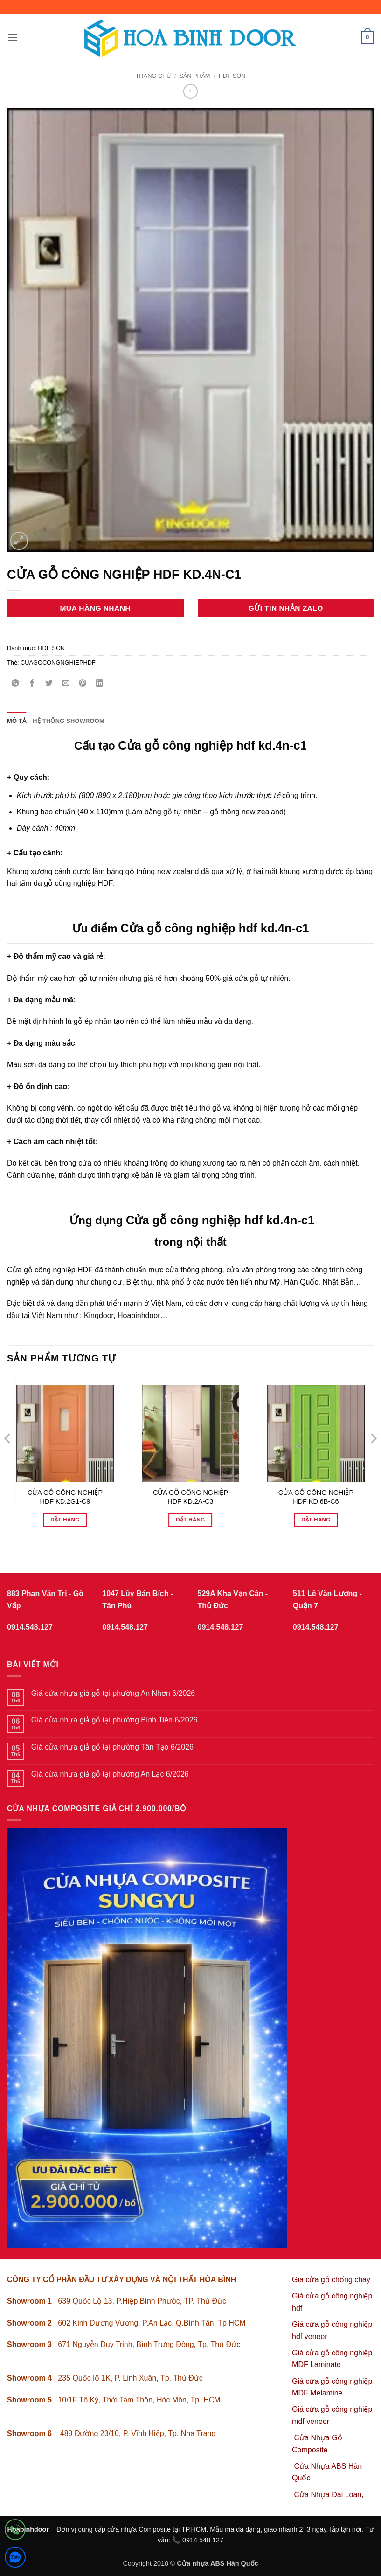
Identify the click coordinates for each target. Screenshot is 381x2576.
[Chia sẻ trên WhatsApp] (15, 684)
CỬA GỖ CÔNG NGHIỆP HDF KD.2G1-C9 (65, 1497)
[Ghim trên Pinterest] (82, 684)
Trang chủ (153, 75)
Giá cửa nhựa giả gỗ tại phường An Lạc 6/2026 (110, 1774)
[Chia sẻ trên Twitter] (49, 684)
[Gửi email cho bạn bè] (66, 684)
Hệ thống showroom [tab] (68, 720)
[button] (12, 37)
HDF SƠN (232, 75)
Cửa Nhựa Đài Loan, (329, 2495)
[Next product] (190, 91)
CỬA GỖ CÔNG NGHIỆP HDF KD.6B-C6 (315, 1497)
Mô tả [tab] (16, 720)
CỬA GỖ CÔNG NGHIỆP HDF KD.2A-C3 (190, 1497)
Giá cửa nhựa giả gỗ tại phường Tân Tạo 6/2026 (112, 1747)
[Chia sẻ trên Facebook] (32, 684)
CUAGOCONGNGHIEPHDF (58, 662)
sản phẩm (195, 75)
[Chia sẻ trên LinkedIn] (99, 684)
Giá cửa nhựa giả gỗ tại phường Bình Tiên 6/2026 (114, 1720)
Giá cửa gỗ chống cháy (331, 2280)
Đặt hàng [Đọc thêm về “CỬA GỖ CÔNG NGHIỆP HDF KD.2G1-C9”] (64, 1519)
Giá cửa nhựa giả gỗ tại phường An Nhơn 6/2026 (113, 1693)
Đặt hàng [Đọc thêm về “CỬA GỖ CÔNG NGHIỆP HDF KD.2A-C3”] (190, 1519)
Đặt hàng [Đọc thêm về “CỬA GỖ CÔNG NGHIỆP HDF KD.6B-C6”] (315, 1519)
